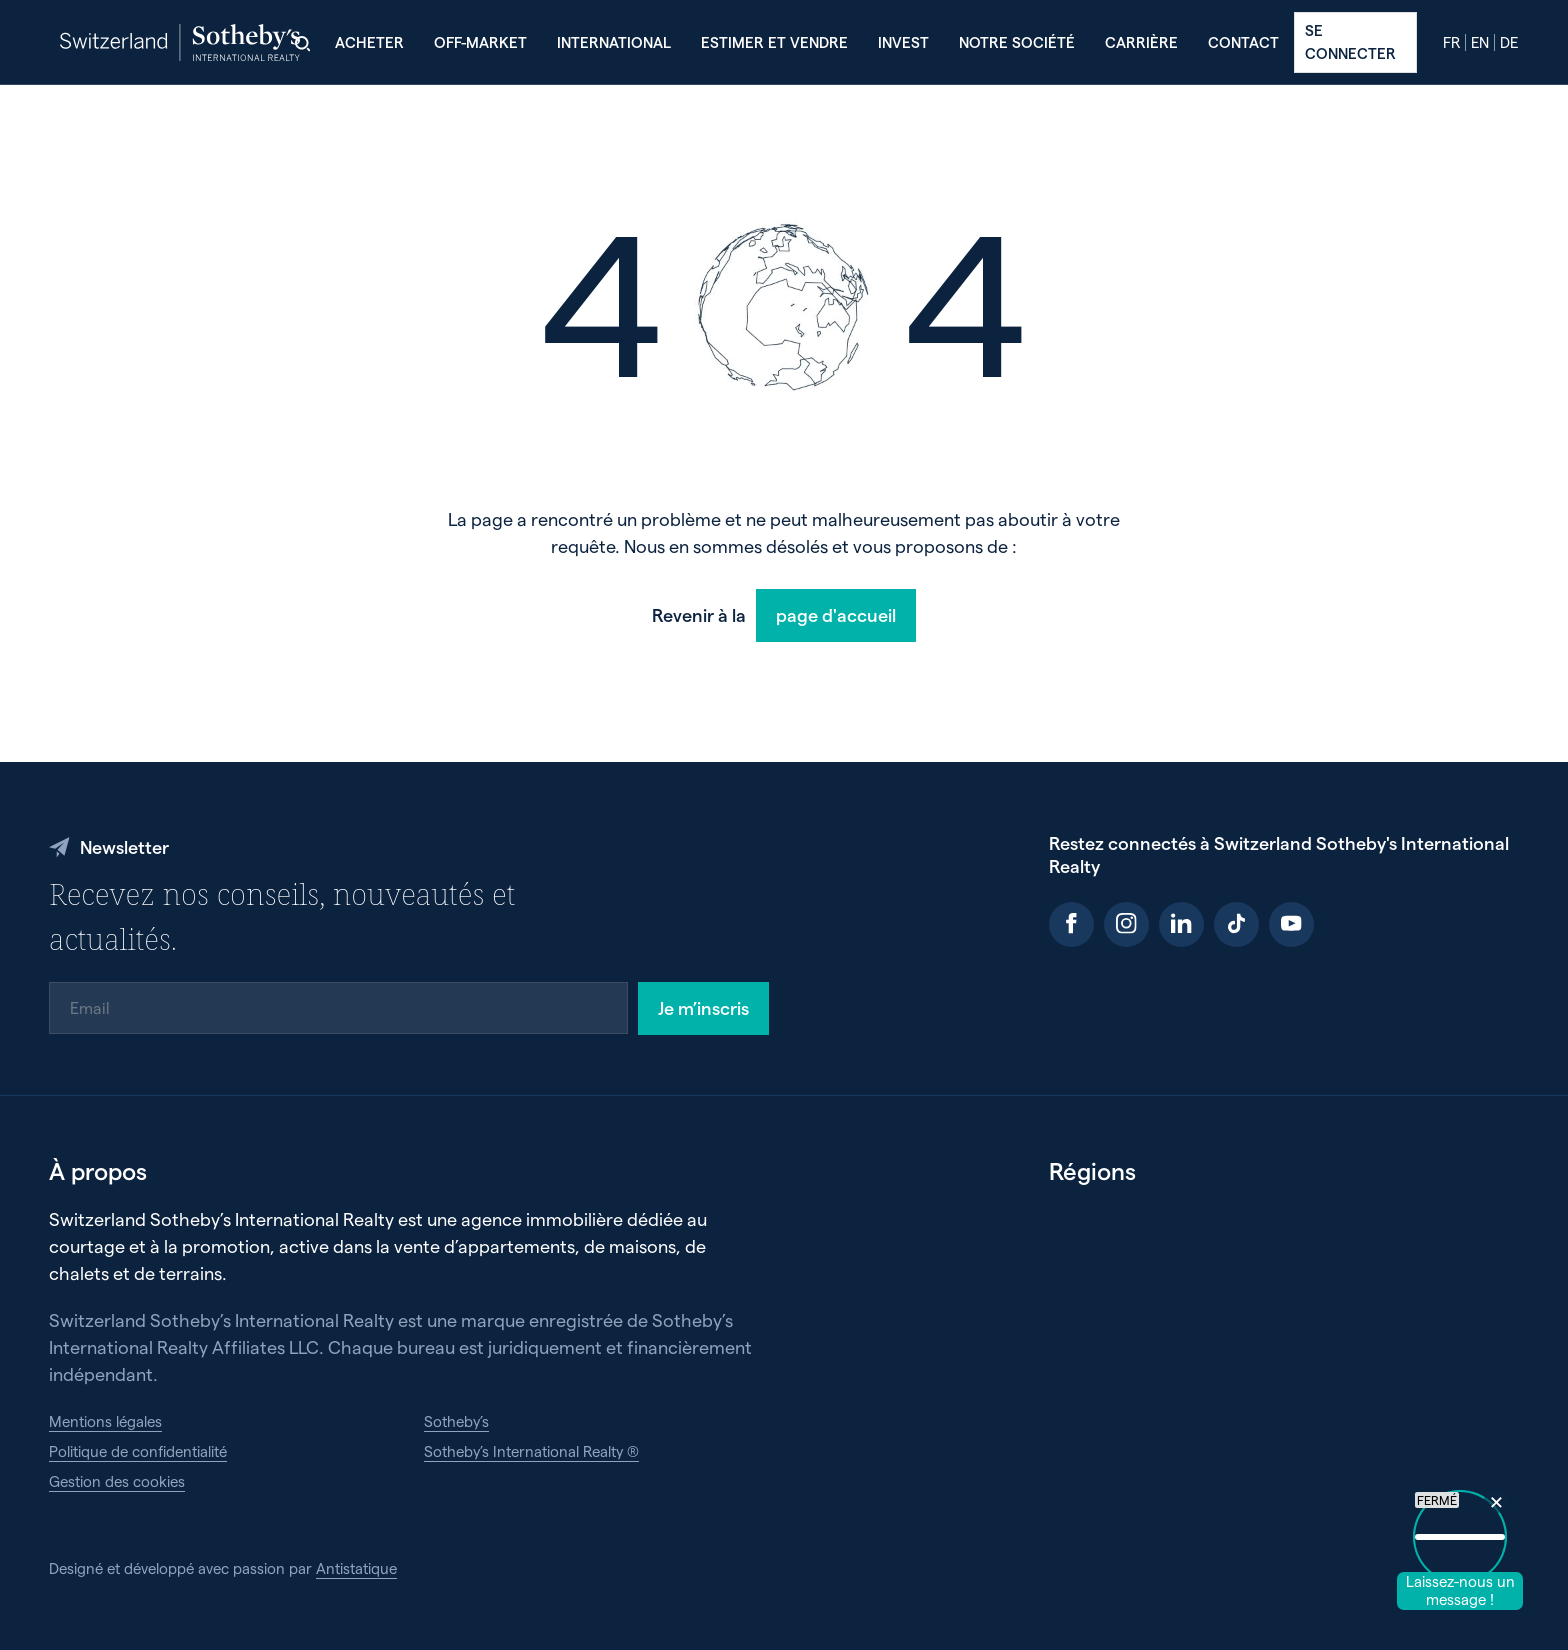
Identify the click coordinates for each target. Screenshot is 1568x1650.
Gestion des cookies (117, 1481)
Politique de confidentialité (138, 1451)
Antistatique (356, 1568)
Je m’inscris (703, 1007)
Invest (903, 42)
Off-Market (480, 42)
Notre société (1017, 42)
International (614, 42)
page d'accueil (836, 614)
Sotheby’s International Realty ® (531, 1451)
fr (1451, 42)
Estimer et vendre (774, 42)
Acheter (369, 42)
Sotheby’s (456, 1421)
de (1509, 42)
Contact (1243, 42)
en (1480, 42)
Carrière (1141, 42)
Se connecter (1350, 41)
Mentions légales (105, 1421)
